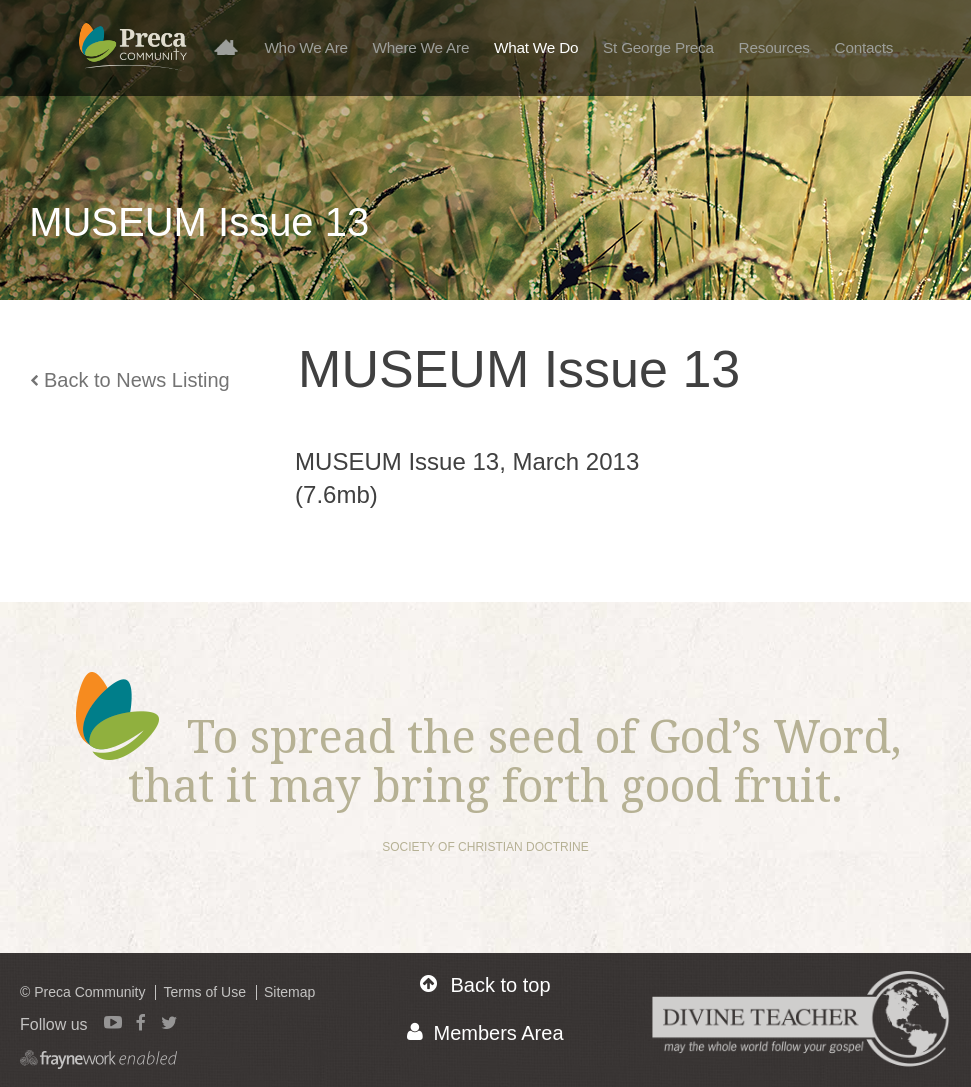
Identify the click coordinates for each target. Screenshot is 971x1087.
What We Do (536, 47)
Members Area (485, 1032)
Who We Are (305, 47)
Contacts (864, 47)
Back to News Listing (130, 380)
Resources (774, 47)
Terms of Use (204, 992)
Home (233, 46)
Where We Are (421, 47)
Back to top (485, 984)
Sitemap (289, 992)
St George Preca (658, 47)
